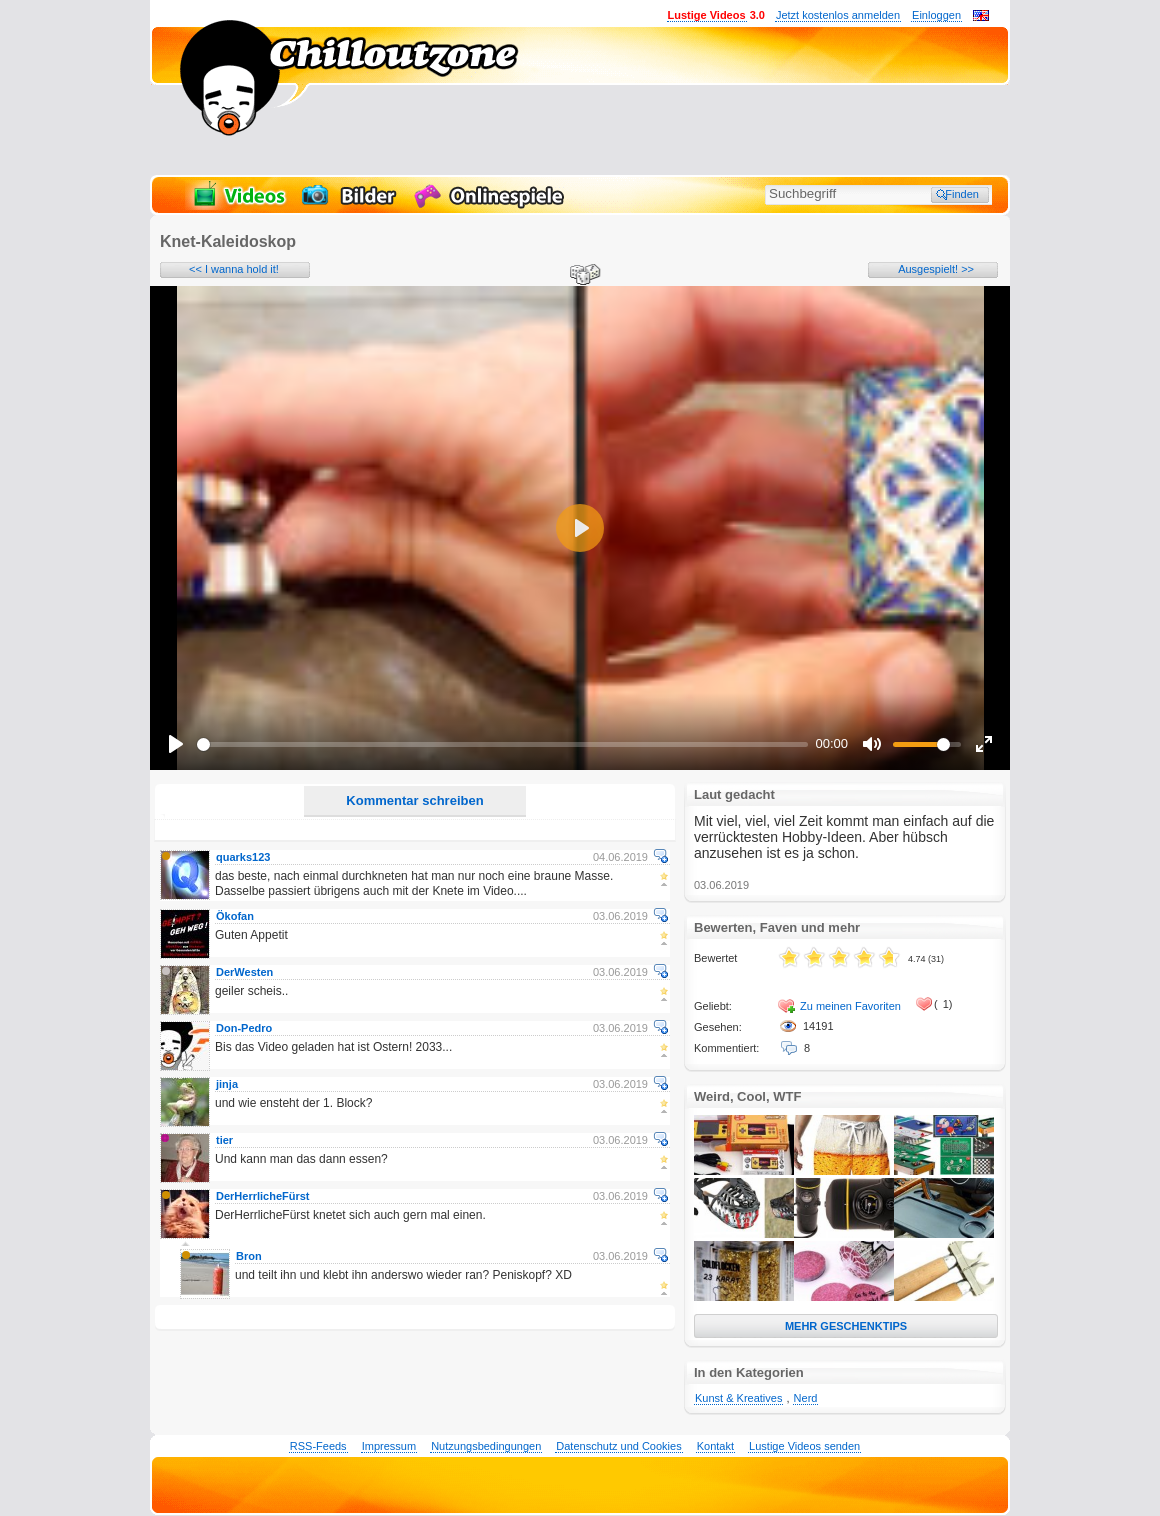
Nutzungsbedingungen (486, 1446)
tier (224, 1140)
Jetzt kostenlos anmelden (838, 15)
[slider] (502, 744)
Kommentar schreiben (414, 800)
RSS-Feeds (318, 1446)
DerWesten (244, 972)
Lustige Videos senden (804, 1446)
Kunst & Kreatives (738, 1398)
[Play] (176, 744)
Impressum (389, 1446)
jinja (227, 1084)
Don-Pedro (244, 1028)
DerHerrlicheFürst (263, 1196)
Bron (249, 1256)
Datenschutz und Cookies (618, 1446)
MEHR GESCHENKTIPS (846, 1326)
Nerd (806, 1398)
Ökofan (235, 916)
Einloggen (936, 15)
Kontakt (715, 1446)
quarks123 (243, 857)
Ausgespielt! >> (936, 269)
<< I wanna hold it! (234, 269)
